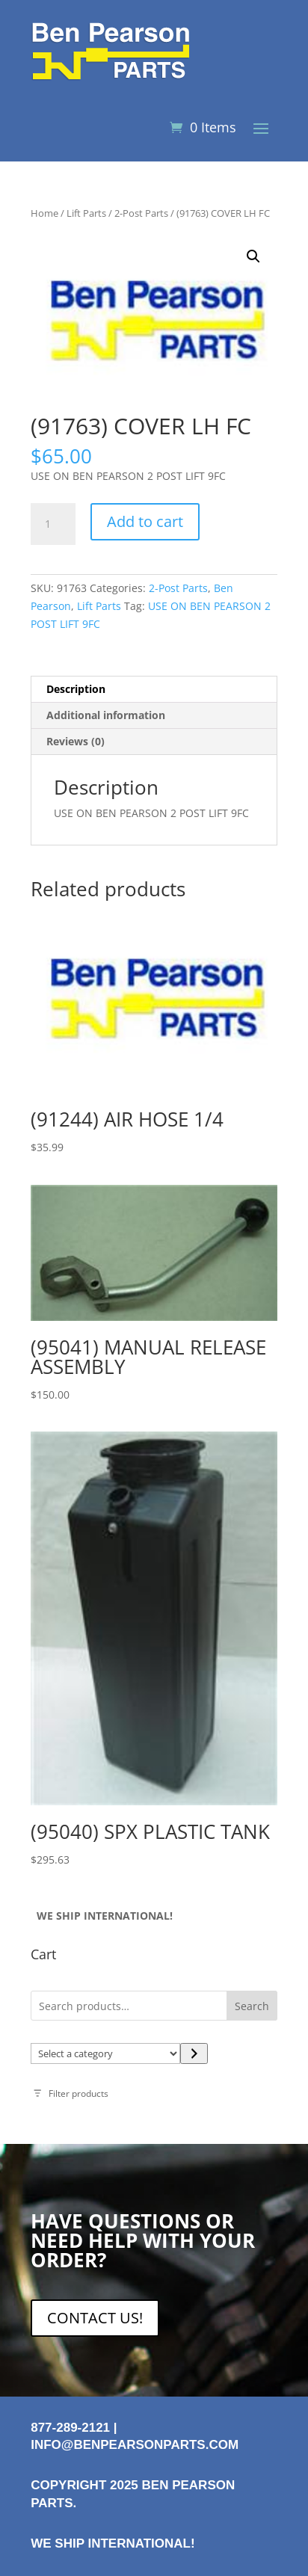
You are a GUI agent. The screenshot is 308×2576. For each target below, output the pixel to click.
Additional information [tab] (105, 715)
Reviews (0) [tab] (75, 741)
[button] (253, 256)
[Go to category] (194, 2053)
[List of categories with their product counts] (105, 2053)
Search (252, 2006)
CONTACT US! (95, 2318)
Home (44, 213)
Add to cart (145, 521)
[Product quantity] (53, 524)
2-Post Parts (141, 213)
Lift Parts (86, 213)
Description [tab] (75, 689)
